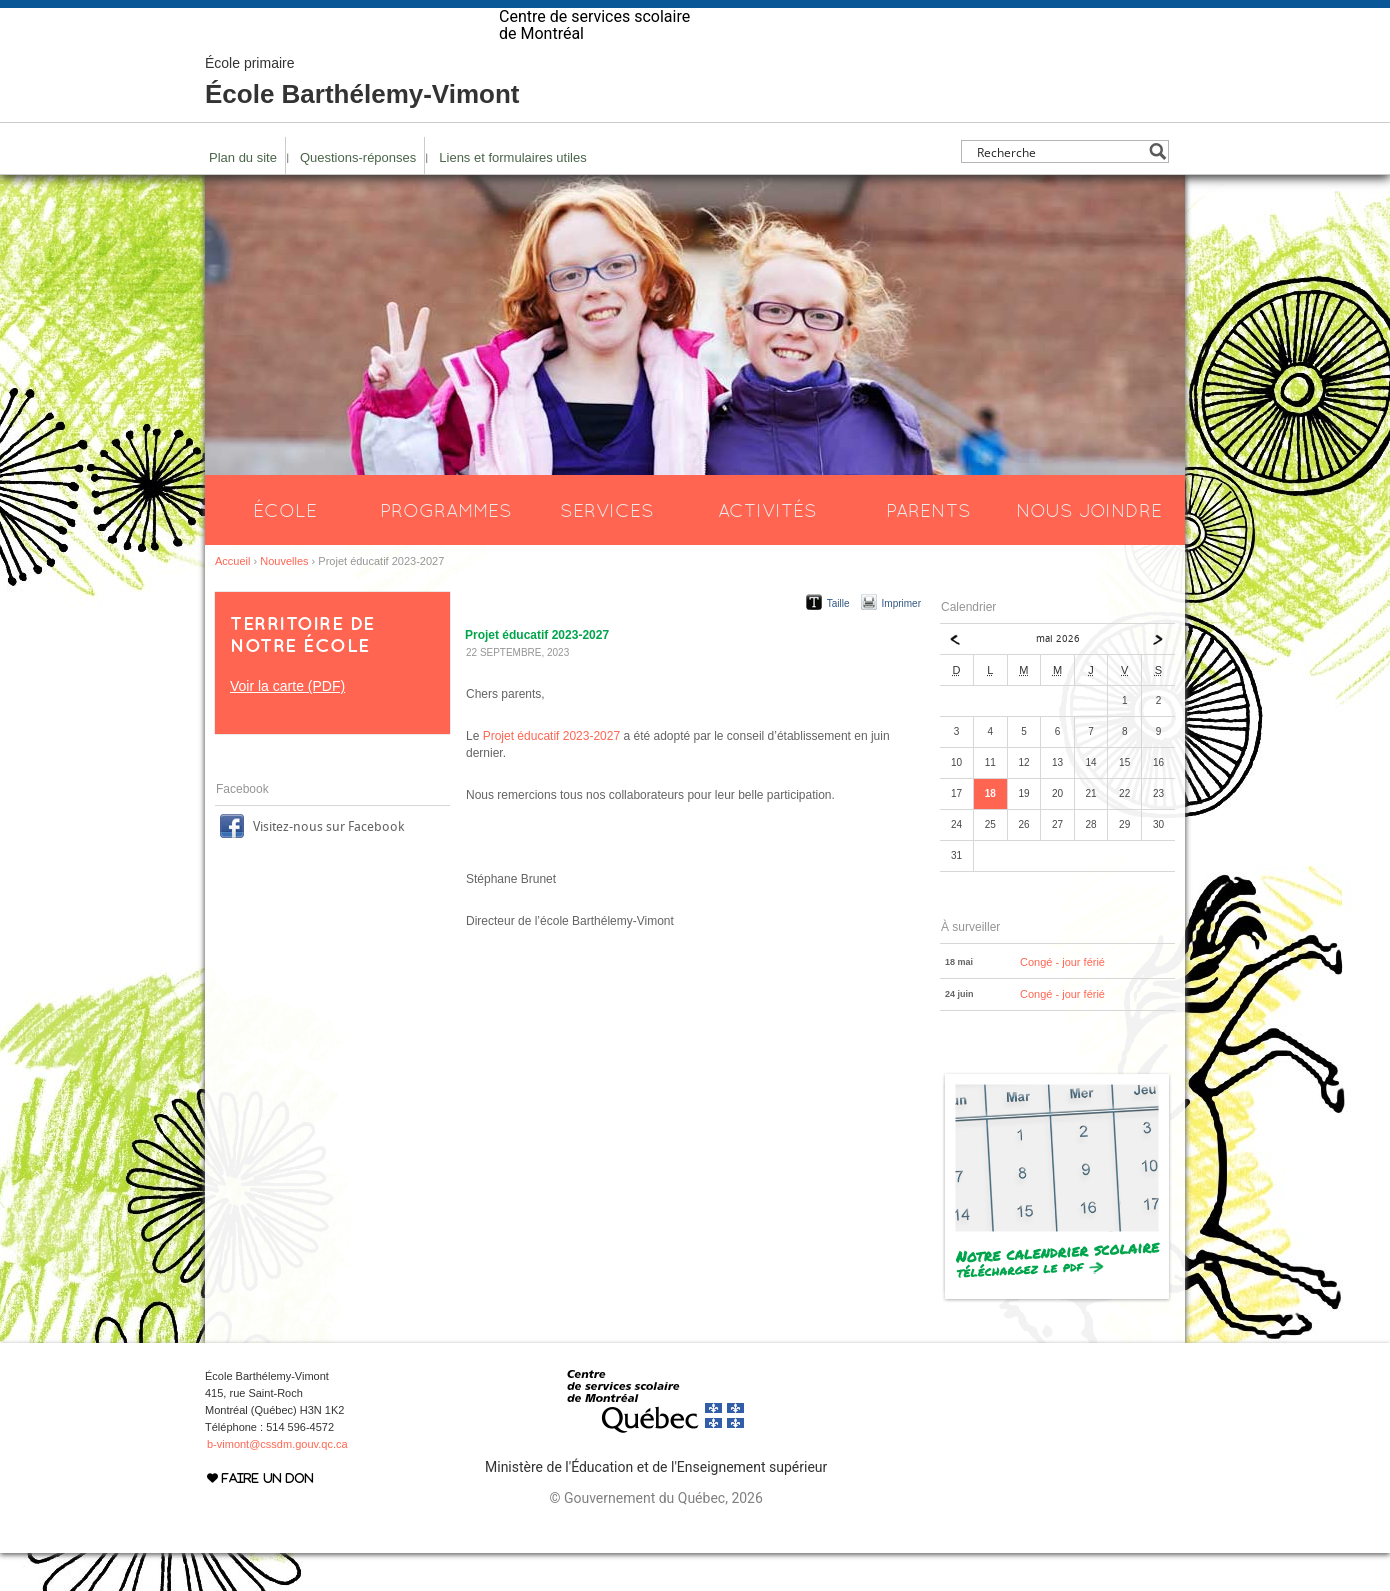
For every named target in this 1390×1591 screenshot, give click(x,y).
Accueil (232, 599)
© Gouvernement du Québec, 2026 (655, 1536)
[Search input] (1059, 189)
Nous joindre (1089, 548)
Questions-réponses (358, 195)
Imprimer (901, 641)
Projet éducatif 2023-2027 (551, 774)
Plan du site (243, 195)
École (285, 548)
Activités (767, 548)
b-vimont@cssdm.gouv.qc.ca (277, 1482)
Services (607, 548)
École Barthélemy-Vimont (362, 120)
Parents (928, 548)
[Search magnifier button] (1157, 189)
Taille (838, 641)
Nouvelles (284, 599)
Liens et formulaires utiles (512, 195)
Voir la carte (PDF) (287, 724)
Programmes (446, 548)
